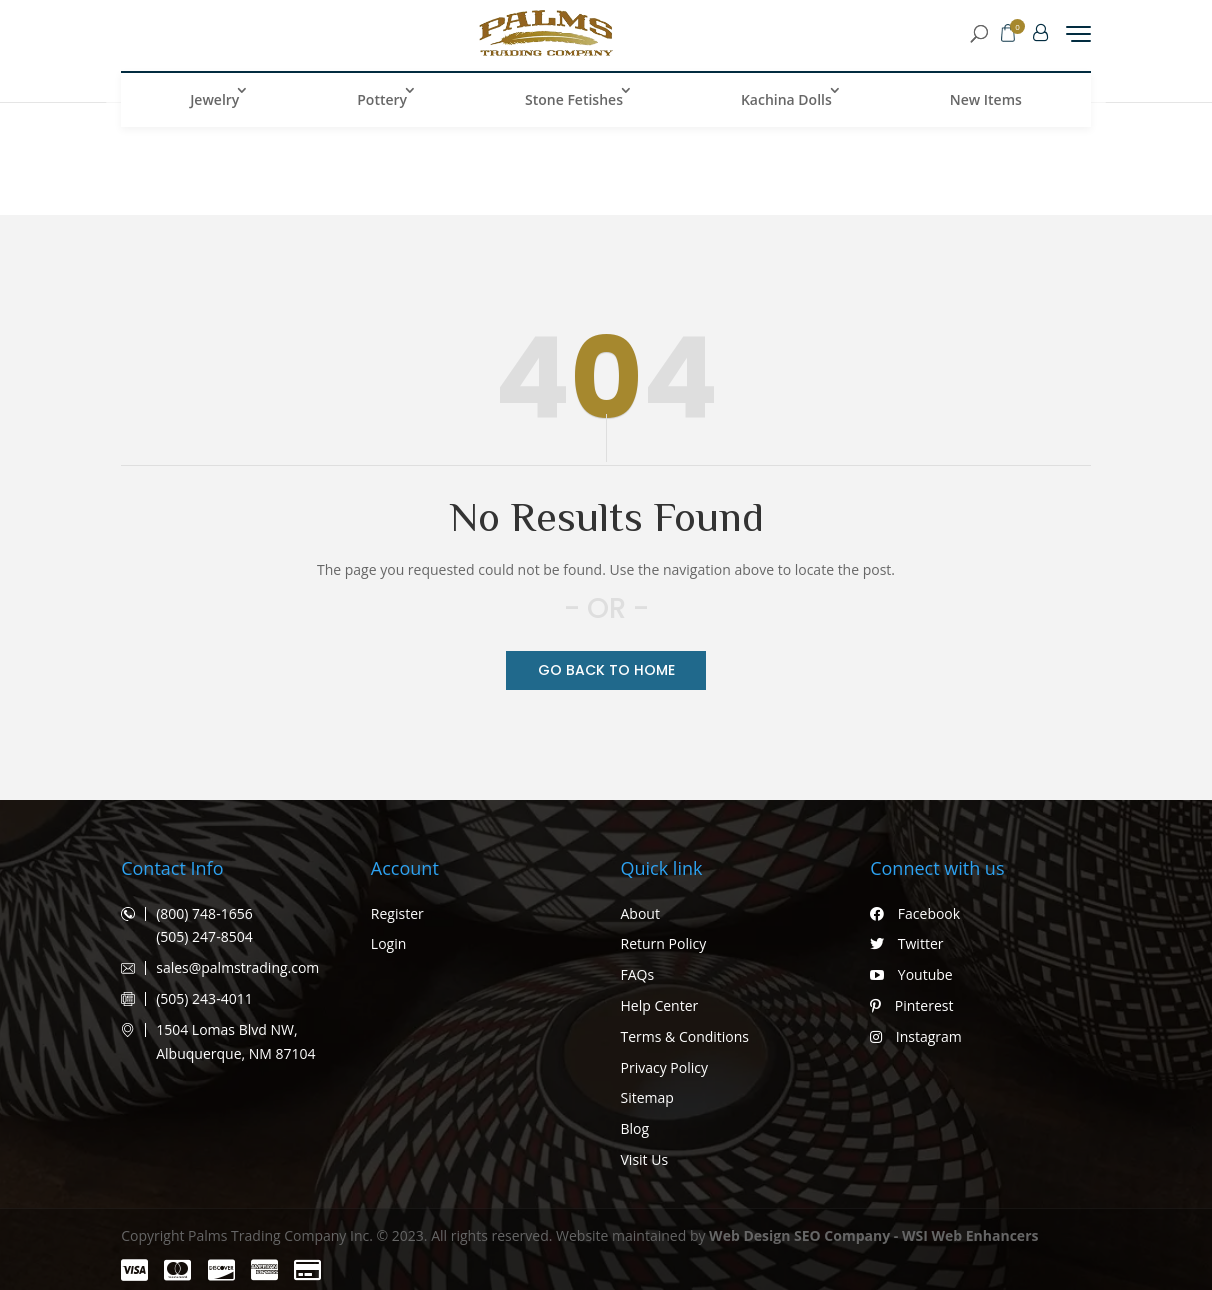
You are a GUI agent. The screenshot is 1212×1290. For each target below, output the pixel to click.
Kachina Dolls (786, 112)
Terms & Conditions (685, 1036)
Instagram (916, 1036)
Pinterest (911, 1005)
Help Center (660, 1005)
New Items (986, 112)
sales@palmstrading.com (237, 967)
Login (388, 943)
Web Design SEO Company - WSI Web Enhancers (873, 1235)
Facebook (915, 913)
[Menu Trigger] (1078, 39)
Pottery (382, 112)
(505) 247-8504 (204, 936)
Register (397, 913)
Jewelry (214, 112)
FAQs (638, 974)
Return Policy (664, 943)
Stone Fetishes (574, 112)
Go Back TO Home (606, 670)
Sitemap (647, 1097)
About (640, 913)
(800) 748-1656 (204, 913)
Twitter (906, 943)
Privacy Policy (664, 1067)
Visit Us (645, 1159)
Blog (635, 1128)
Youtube (911, 974)
